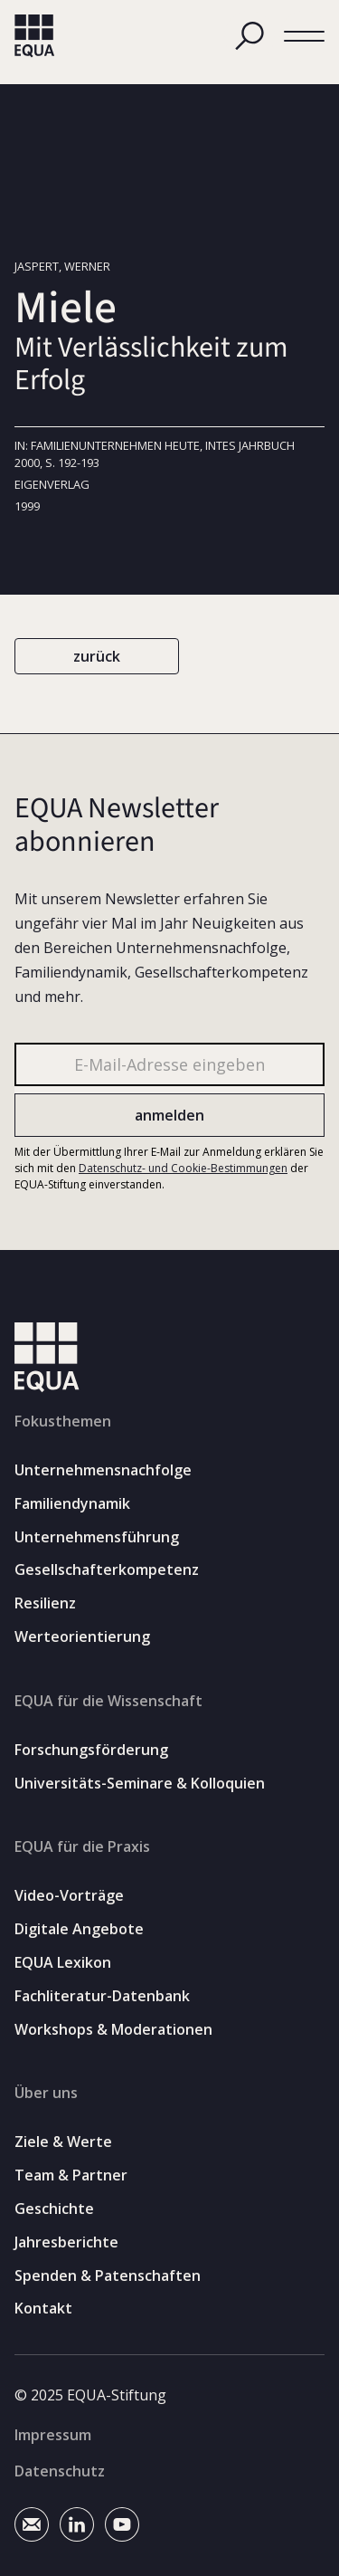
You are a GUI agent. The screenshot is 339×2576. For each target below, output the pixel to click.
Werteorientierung (82, 1636)
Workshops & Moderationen (113, 2029)
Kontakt (43, 2308)
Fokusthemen (62, 1421)
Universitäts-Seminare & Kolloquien (139, 1783)
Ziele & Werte (63, 2141)
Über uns (46, 2093)
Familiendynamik (72, 1503)
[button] (304, 36)
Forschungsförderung (91, 1750)
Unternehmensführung (96, 1537)
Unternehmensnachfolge (103, 1470)
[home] (34, 36)
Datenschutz (59, 2471)
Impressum (52, 2435)
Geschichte (54, 2208)
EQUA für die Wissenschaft (108, 1701)
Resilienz (45, 1603)
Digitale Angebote (79, 1929)
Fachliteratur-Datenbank (102, 1996)
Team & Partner (70, 2175)
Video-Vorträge (69, 1895)
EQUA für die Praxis (82, 1846)
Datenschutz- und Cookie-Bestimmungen (183, 1167)
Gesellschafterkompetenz (106, 1569)
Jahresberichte (66, 2242)
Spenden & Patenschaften (107, 2275)
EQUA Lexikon (62, 1962)
